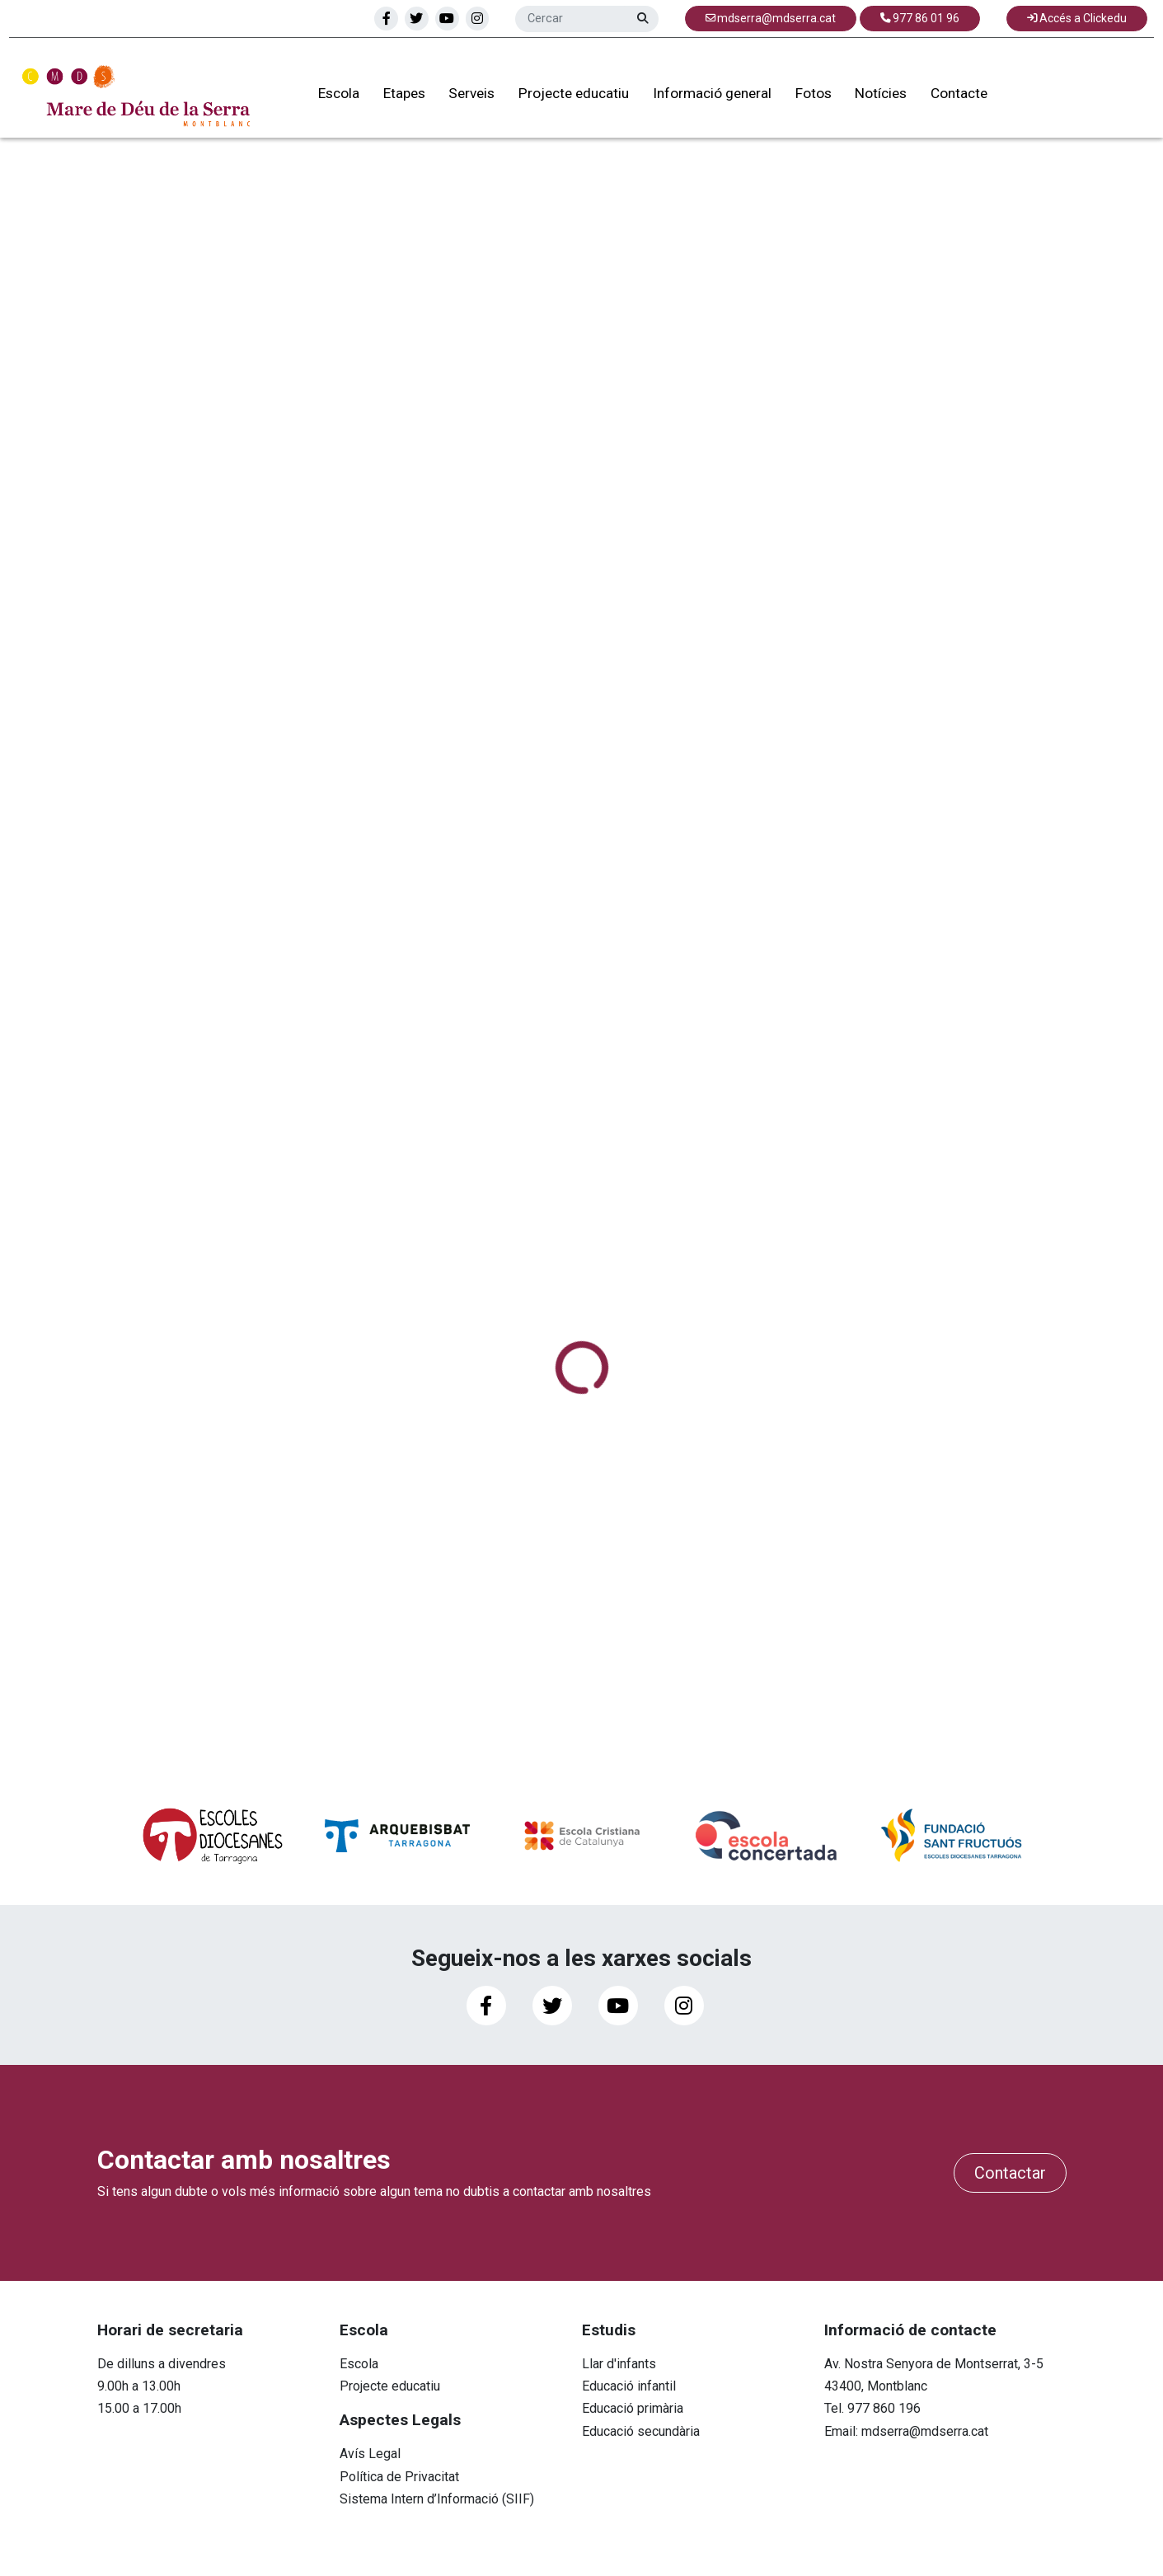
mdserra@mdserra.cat (924, 2431)
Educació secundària (641, 2431)
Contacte (946, 98)
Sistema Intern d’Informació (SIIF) (437, 2499)
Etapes (392, 98)
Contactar (1010, 2173)
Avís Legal (370, 2453)
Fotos (801, 98)
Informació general (699, 98)
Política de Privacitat (399, 2477)
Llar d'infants (619, 2364)
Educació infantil (629, 2386)
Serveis (460, 98)
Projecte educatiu (561, 98)
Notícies (869, 98)
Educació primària (632, 2408)
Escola (326, 98)
